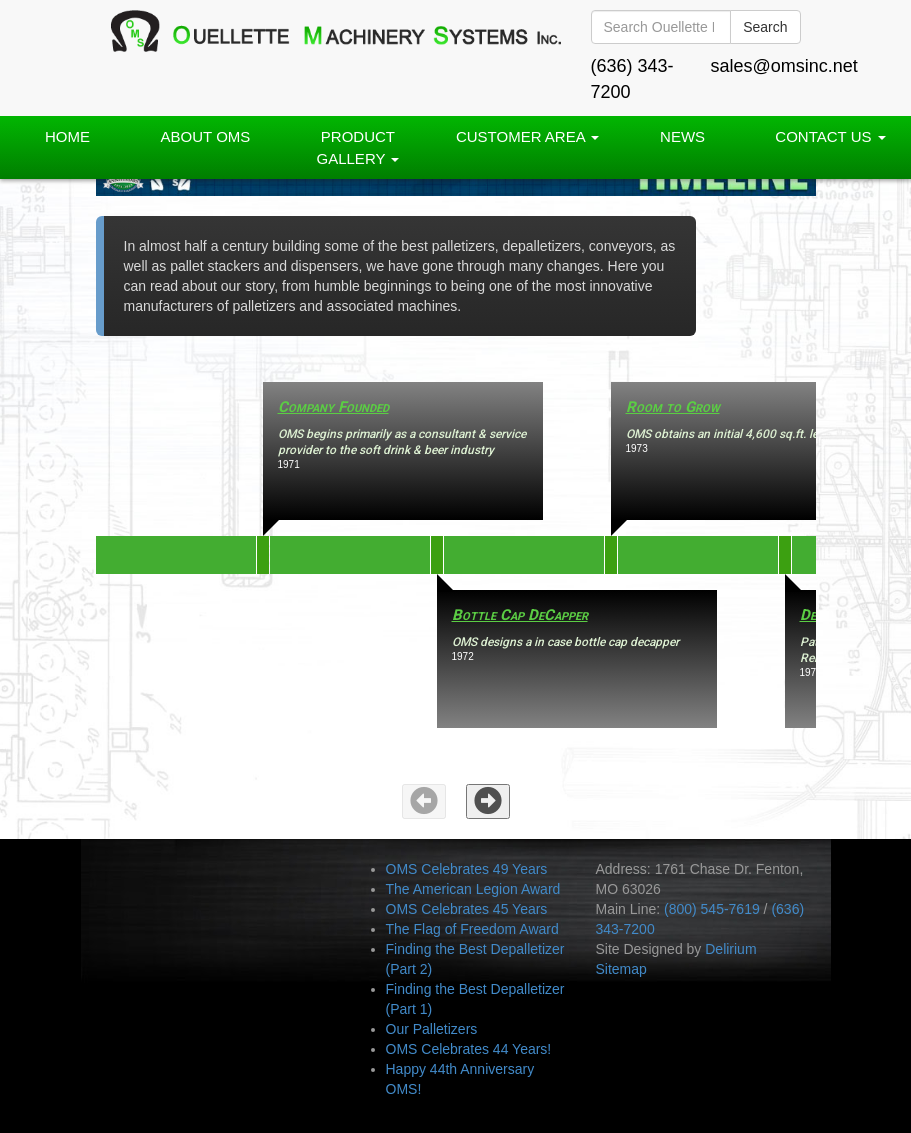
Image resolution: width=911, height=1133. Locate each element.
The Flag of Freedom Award (472, 929)
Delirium (730, 949)
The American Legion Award (473, 889)
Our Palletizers (432, 1029)
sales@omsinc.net (784, 66)
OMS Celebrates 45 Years (467, 909)
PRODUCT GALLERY (358, 147)
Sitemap (621, 969)
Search (765, 27)
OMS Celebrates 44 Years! (469, 1049)
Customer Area (527, 136)
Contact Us (830, 136)
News (682, 136)
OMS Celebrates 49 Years (467, 869)
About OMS (206, 136)
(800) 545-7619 (712, 909)
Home (67, 136)
